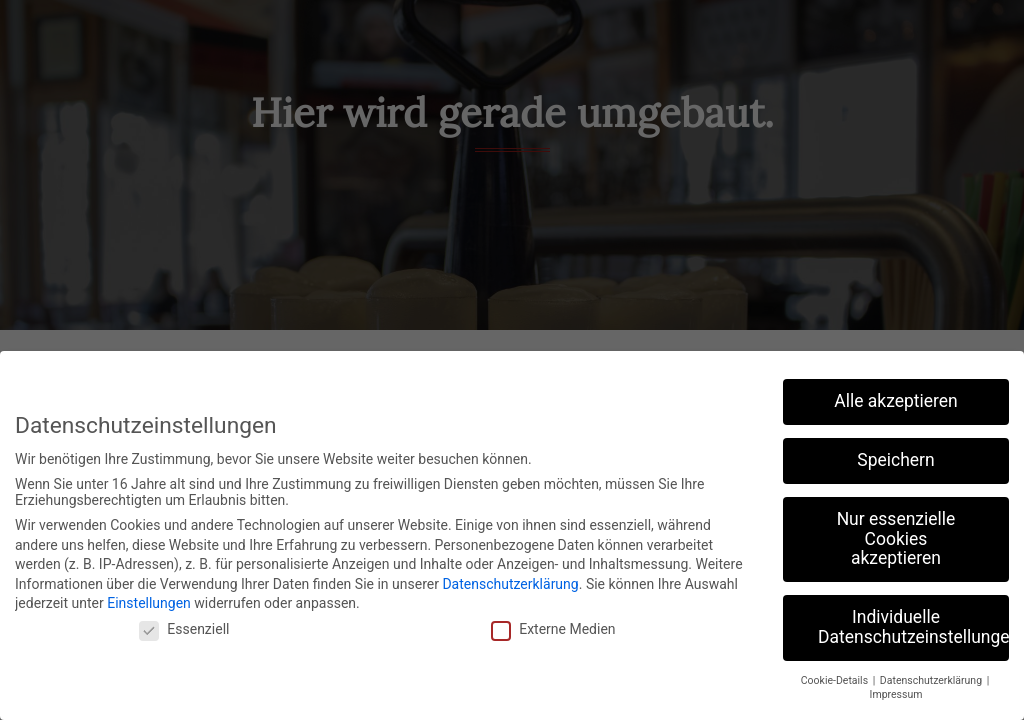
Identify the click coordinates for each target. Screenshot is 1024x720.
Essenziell (184, 629)
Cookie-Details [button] (836, 680)
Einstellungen (149, 603)
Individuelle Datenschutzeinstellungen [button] (913, 627)
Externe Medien (553, 629)
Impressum (896, 694)
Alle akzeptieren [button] (896, 401)
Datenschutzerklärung (510, 584)
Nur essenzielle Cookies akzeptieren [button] (896, 538)
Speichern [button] (895, 460)
